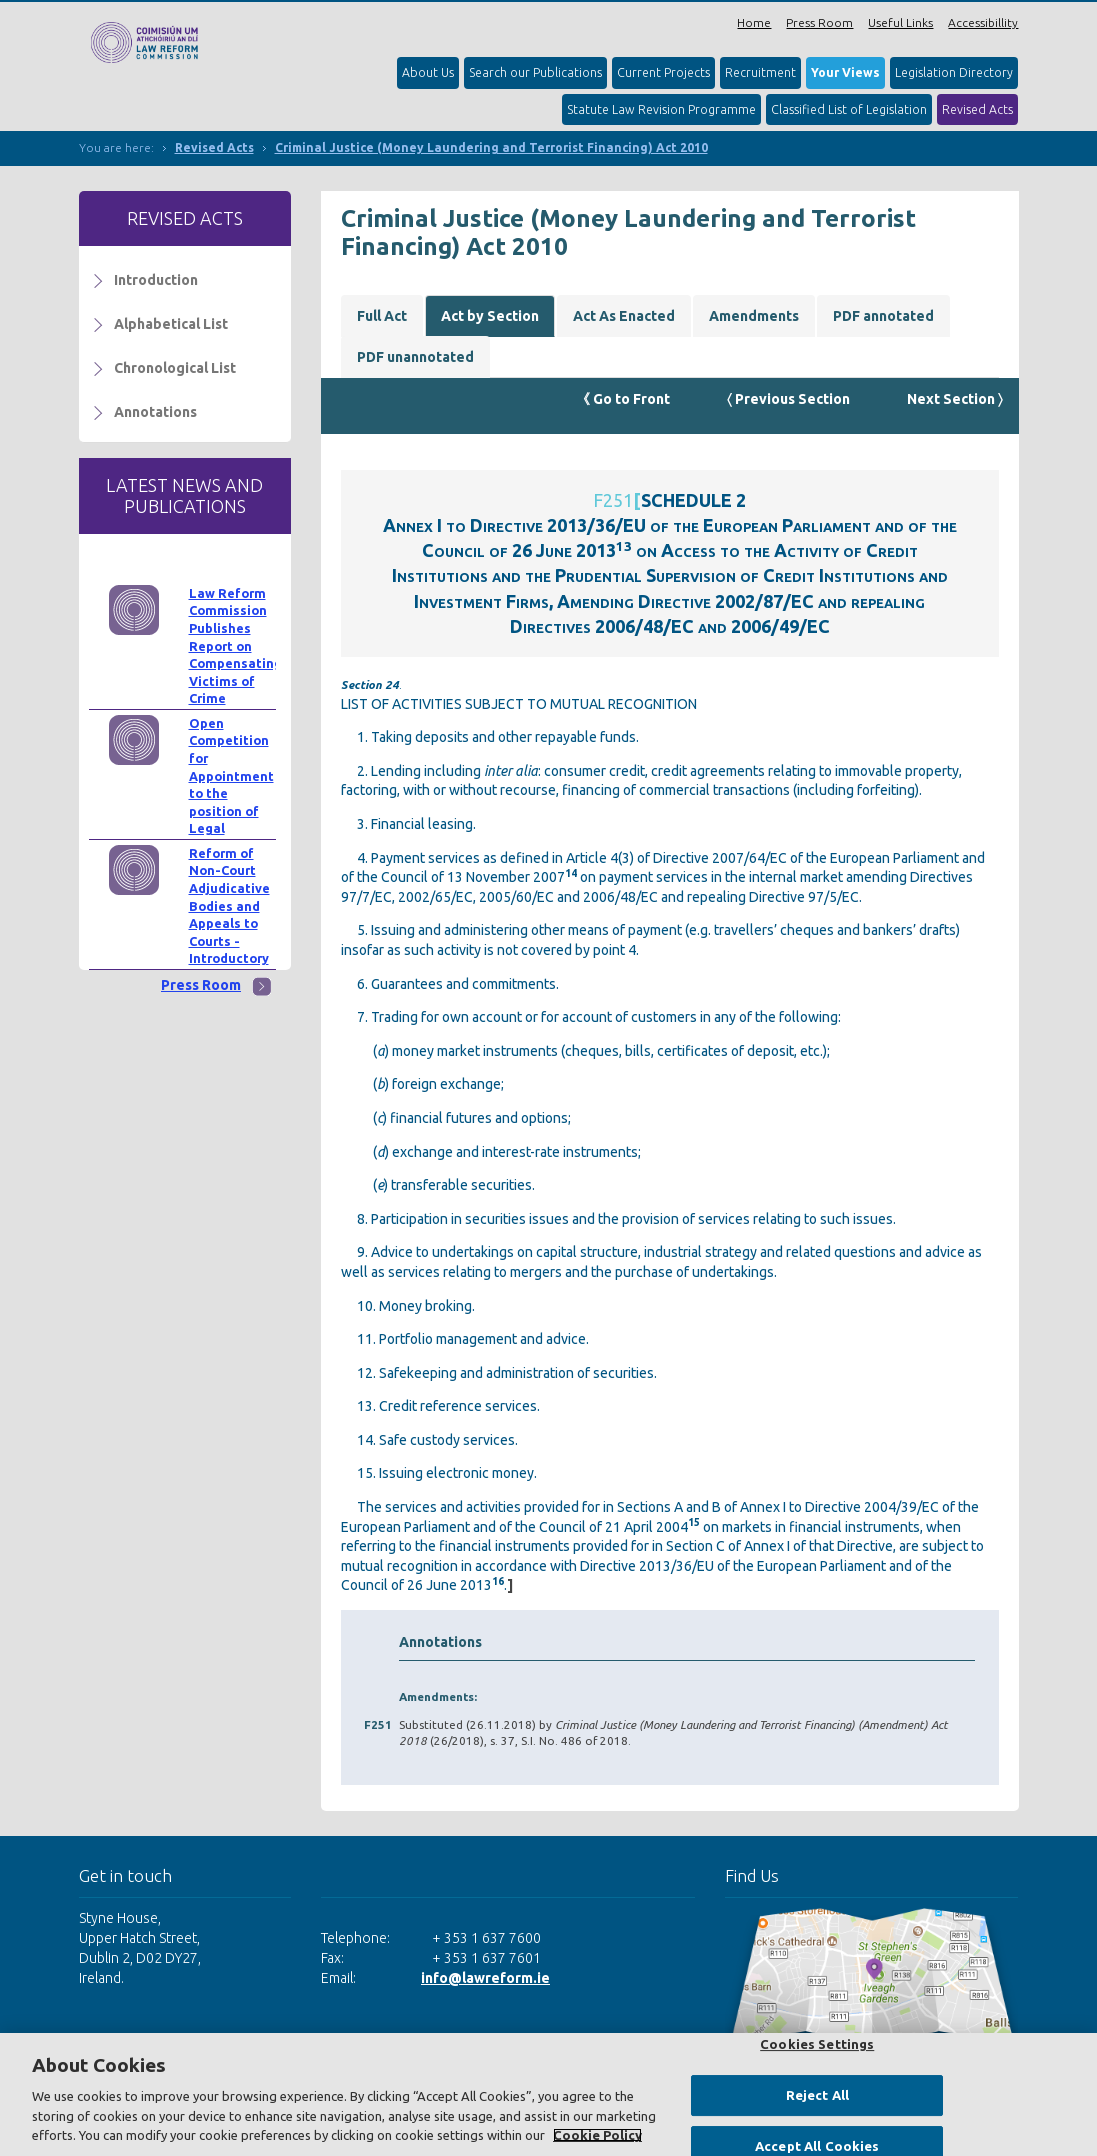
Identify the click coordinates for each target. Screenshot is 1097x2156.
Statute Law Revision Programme (661, 109)
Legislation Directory (954, 72)
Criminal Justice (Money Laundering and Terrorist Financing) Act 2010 (491, 147)
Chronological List (175, 368)
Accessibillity (983, 22)
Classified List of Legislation (849, 109)
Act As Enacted (624, 316)
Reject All (817, 2095)
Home (754, 22)
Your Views (845, 72)
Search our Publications (535, 72)
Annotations (155, 412)
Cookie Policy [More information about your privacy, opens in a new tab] (597, 2135)
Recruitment (760, 72)
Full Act (382, 316)
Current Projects (663, 72)
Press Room (819, 22)
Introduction (156, 280)
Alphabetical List (171, 324)
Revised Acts (977, 109)
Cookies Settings (817, 2044)
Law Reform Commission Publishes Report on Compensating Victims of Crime (235, 646)
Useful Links (900, 22)
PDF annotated (883, 316)
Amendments (754, 316)
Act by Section (490, 316)
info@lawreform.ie (485, 1978)
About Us (428, 72)
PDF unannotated (415, 357)
